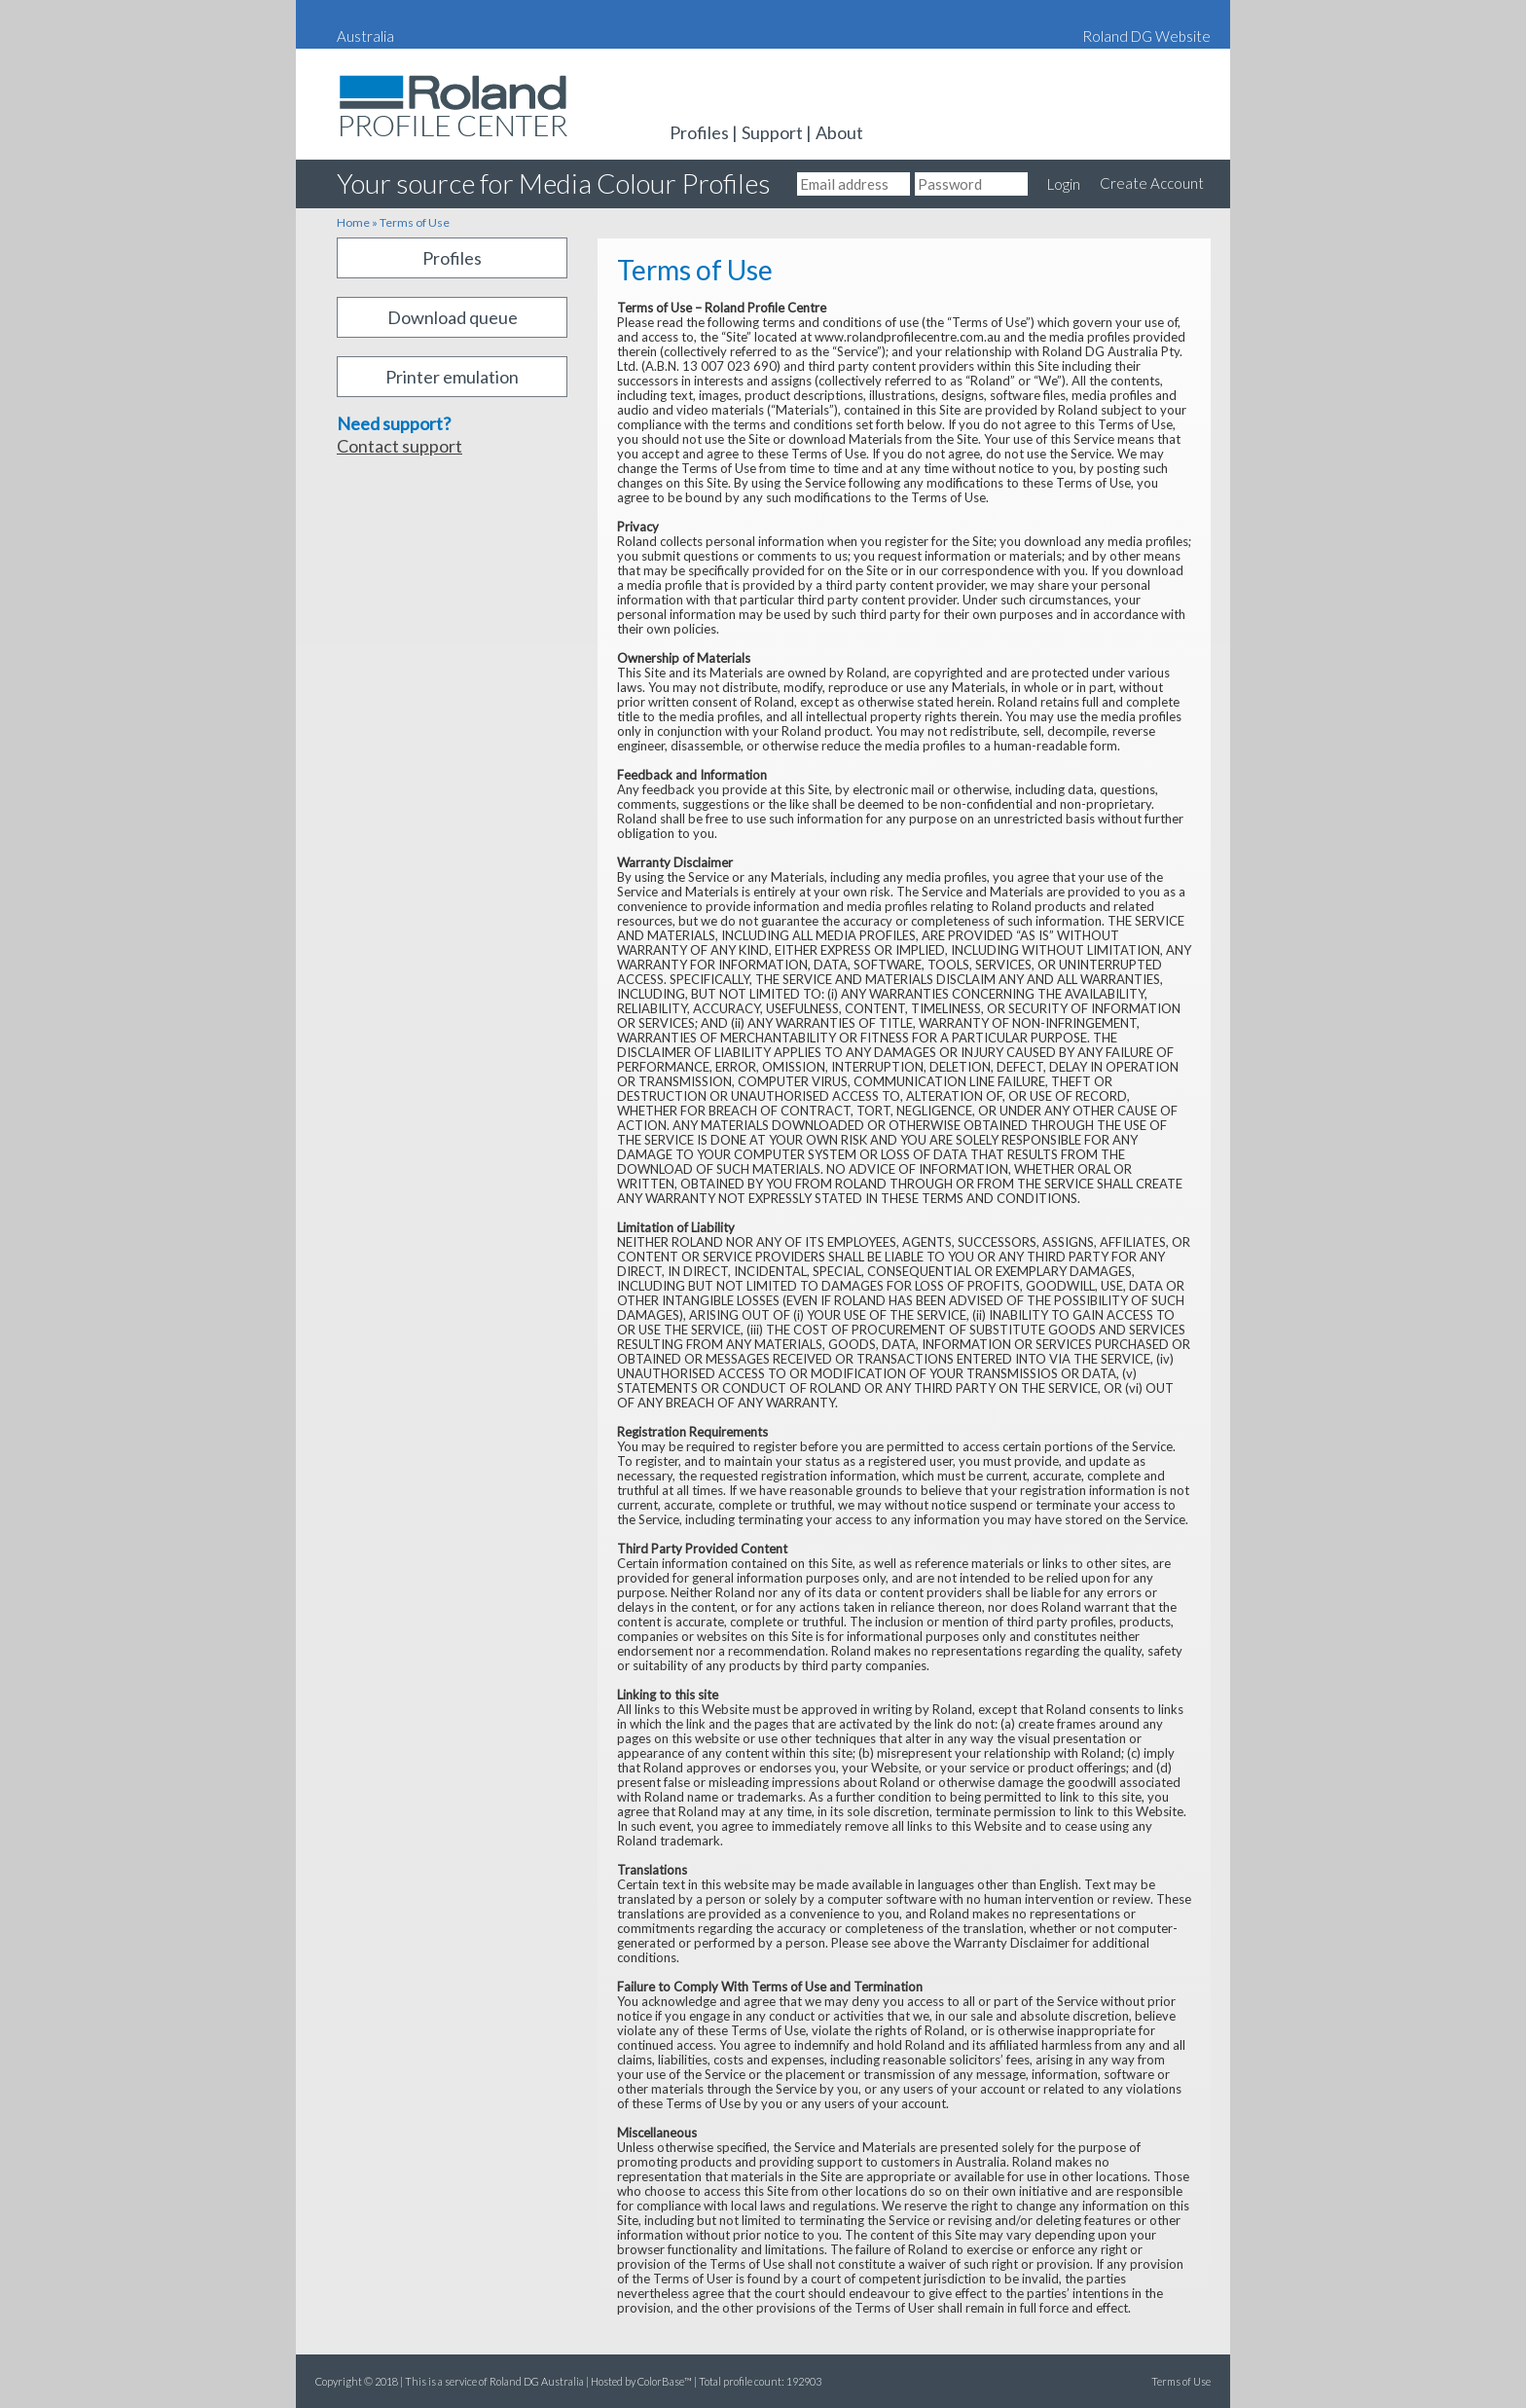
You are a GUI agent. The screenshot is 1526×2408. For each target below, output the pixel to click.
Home (353, 222)
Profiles (699, 132)
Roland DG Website (1146, 36)
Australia (365, 36)
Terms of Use (415, 222)
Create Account (1152, 183)
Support (772, 132)
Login (1063, 184)
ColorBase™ (664, 2381)
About (839, 132)
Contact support (399, 445)
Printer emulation (452, 376)
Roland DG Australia (393, 141)
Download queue (452, 317)
